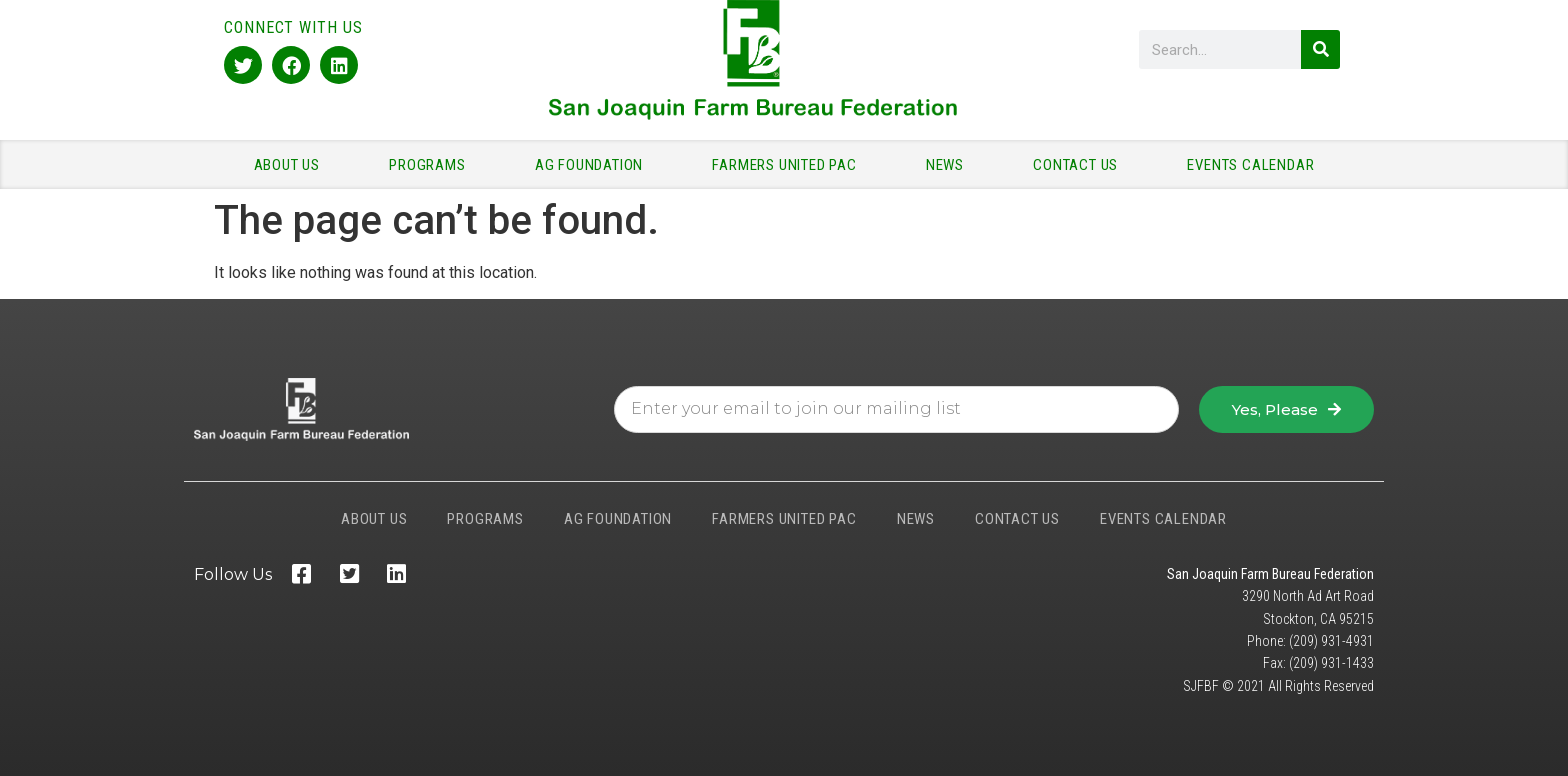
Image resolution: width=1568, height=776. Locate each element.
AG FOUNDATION (594, 165)
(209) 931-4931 (1331, 641)
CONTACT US (1080, 165)
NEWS (950, 165)
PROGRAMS (432, 165)
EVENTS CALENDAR (1250, 165)
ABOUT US (292, 165)
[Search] (1320, 49)
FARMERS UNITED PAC (789, 165)
